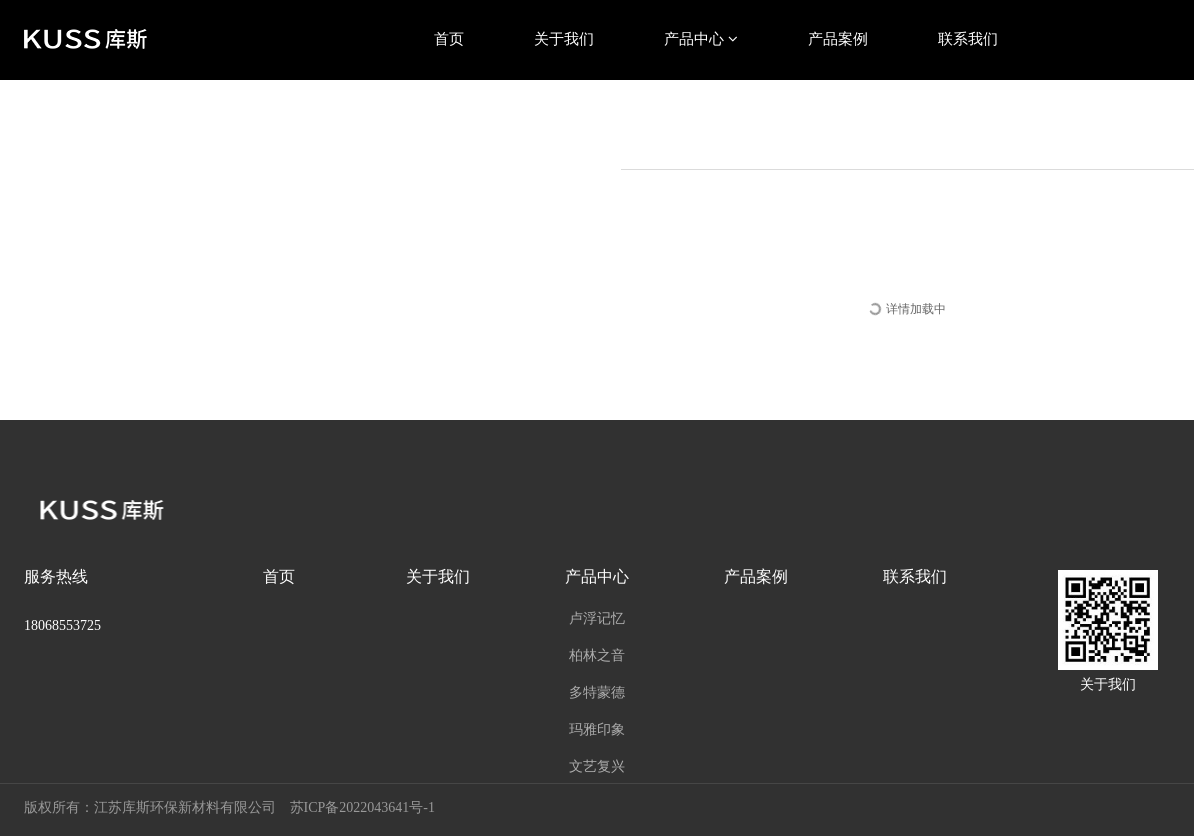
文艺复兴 (597, 766)
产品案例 (838, 38)
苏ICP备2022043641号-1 (362, 807)
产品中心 (701, 38)
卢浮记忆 (597, 618)
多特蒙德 (597, 692)
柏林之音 (597, 655)
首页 (449, 38)
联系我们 (968, 38)
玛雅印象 (597, 729)
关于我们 (564, 38)
